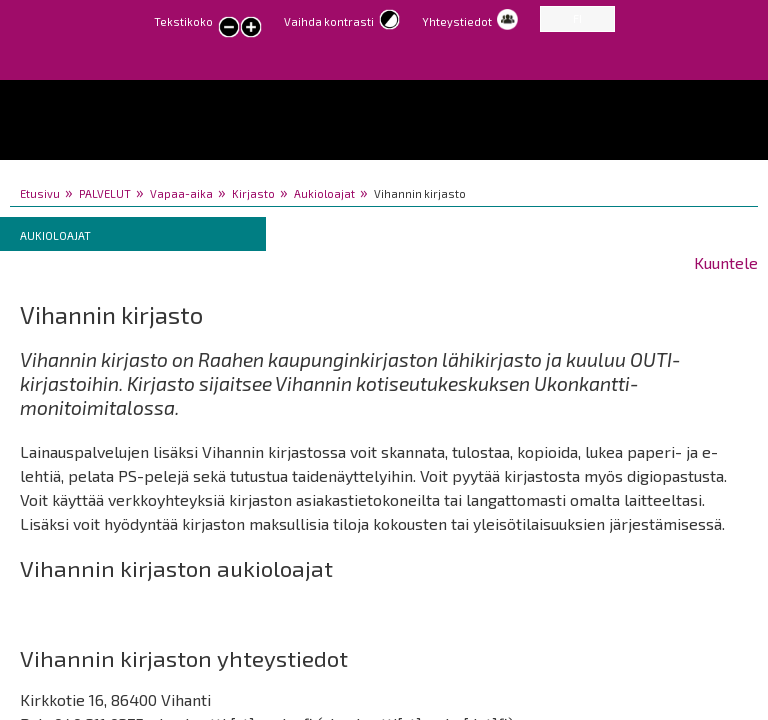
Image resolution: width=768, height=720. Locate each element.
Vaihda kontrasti (329, 21)
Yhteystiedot (457, 21)
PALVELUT (105, 193)
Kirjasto (253, 193)
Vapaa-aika (181, 193)
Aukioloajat (324, 193)
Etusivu (40, 193)
